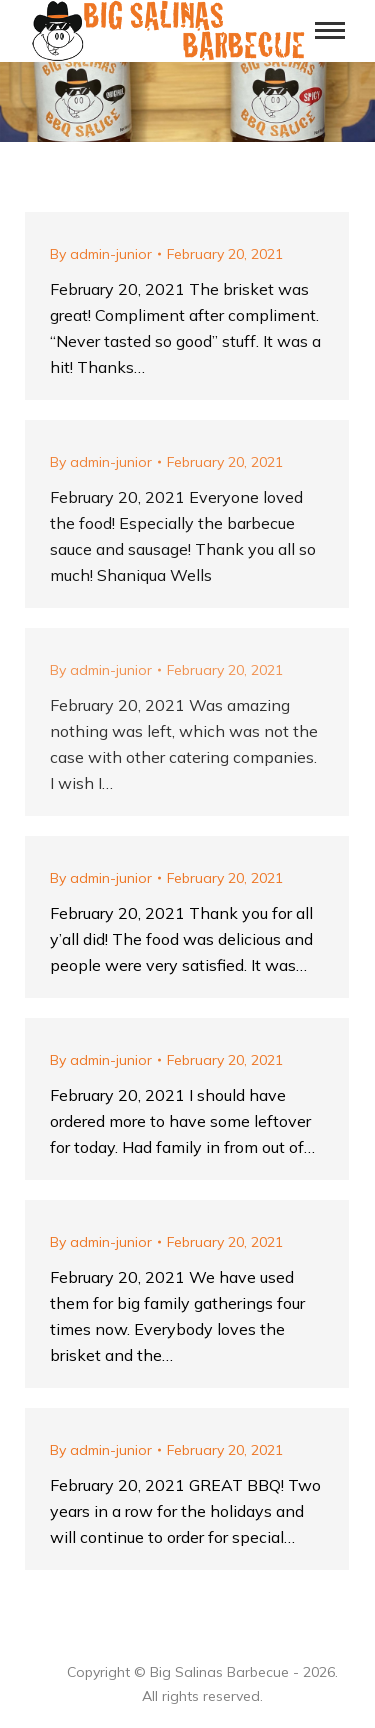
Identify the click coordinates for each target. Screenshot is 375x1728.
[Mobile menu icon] (330, 30)
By (101, 254)
